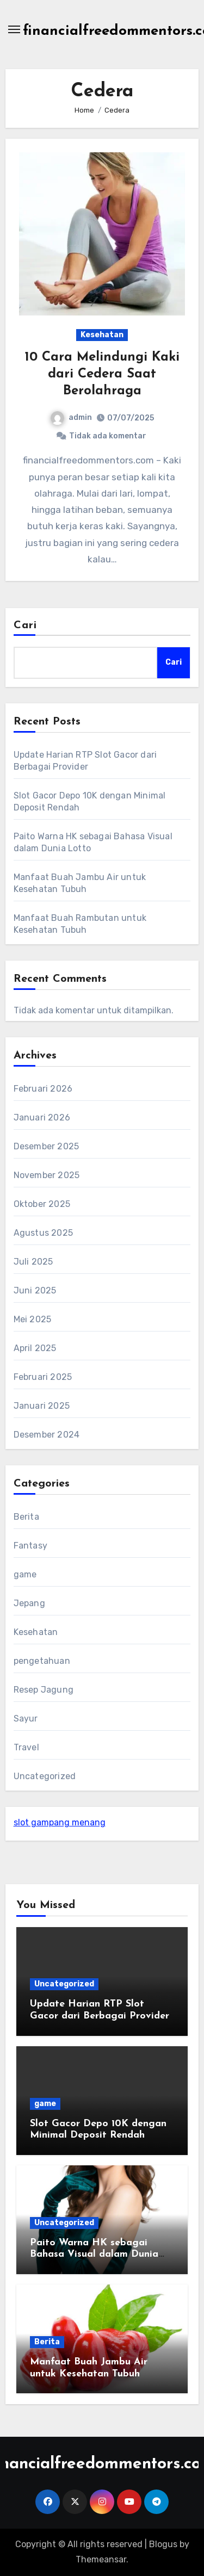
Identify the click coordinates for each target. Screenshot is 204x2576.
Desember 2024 (47, 1434)
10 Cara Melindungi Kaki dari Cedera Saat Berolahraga (102, 374)
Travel (26, 1747)
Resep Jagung (43, 1690)
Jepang (29, 1603)
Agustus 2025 (43, 1233)
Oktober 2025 (42, 1204)
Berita (26, 1517)
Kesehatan (102, 334)
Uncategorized (45, 1776)
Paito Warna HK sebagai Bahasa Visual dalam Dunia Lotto (94, 2254)
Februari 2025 (43, 1377)
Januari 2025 (42, 1406)
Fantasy (30, 1545)
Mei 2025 (33, 1319)
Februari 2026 (43, 1088)
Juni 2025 (35, 1290)
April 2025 (35, 1348)
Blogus (163, 2544)
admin (71, 417)
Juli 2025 (33, 1261)
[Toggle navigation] (14, 29)
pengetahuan (42, 1661)
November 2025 (47, 1175)
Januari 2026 (42, 1117)
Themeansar (101, 2559)
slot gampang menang (60, 1822)
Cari (25, 625)
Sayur (26, 1718)
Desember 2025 (46, 1146)
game (25, 1574)
